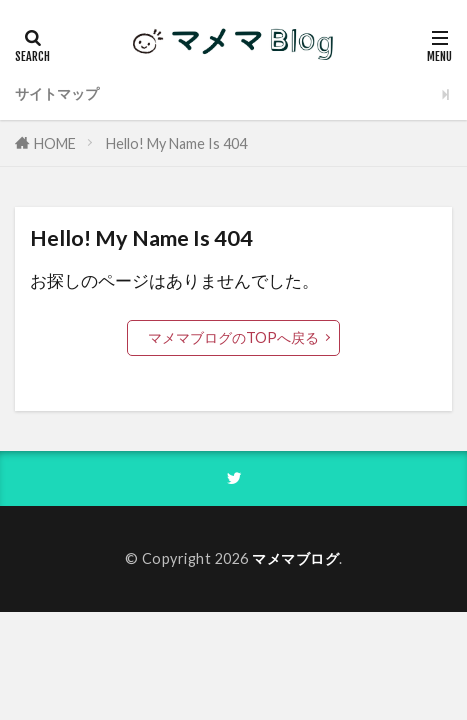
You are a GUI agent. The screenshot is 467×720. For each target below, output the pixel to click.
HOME (55, 143)
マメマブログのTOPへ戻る (233, 337)
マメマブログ (295, 558)
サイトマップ (57, 93)
